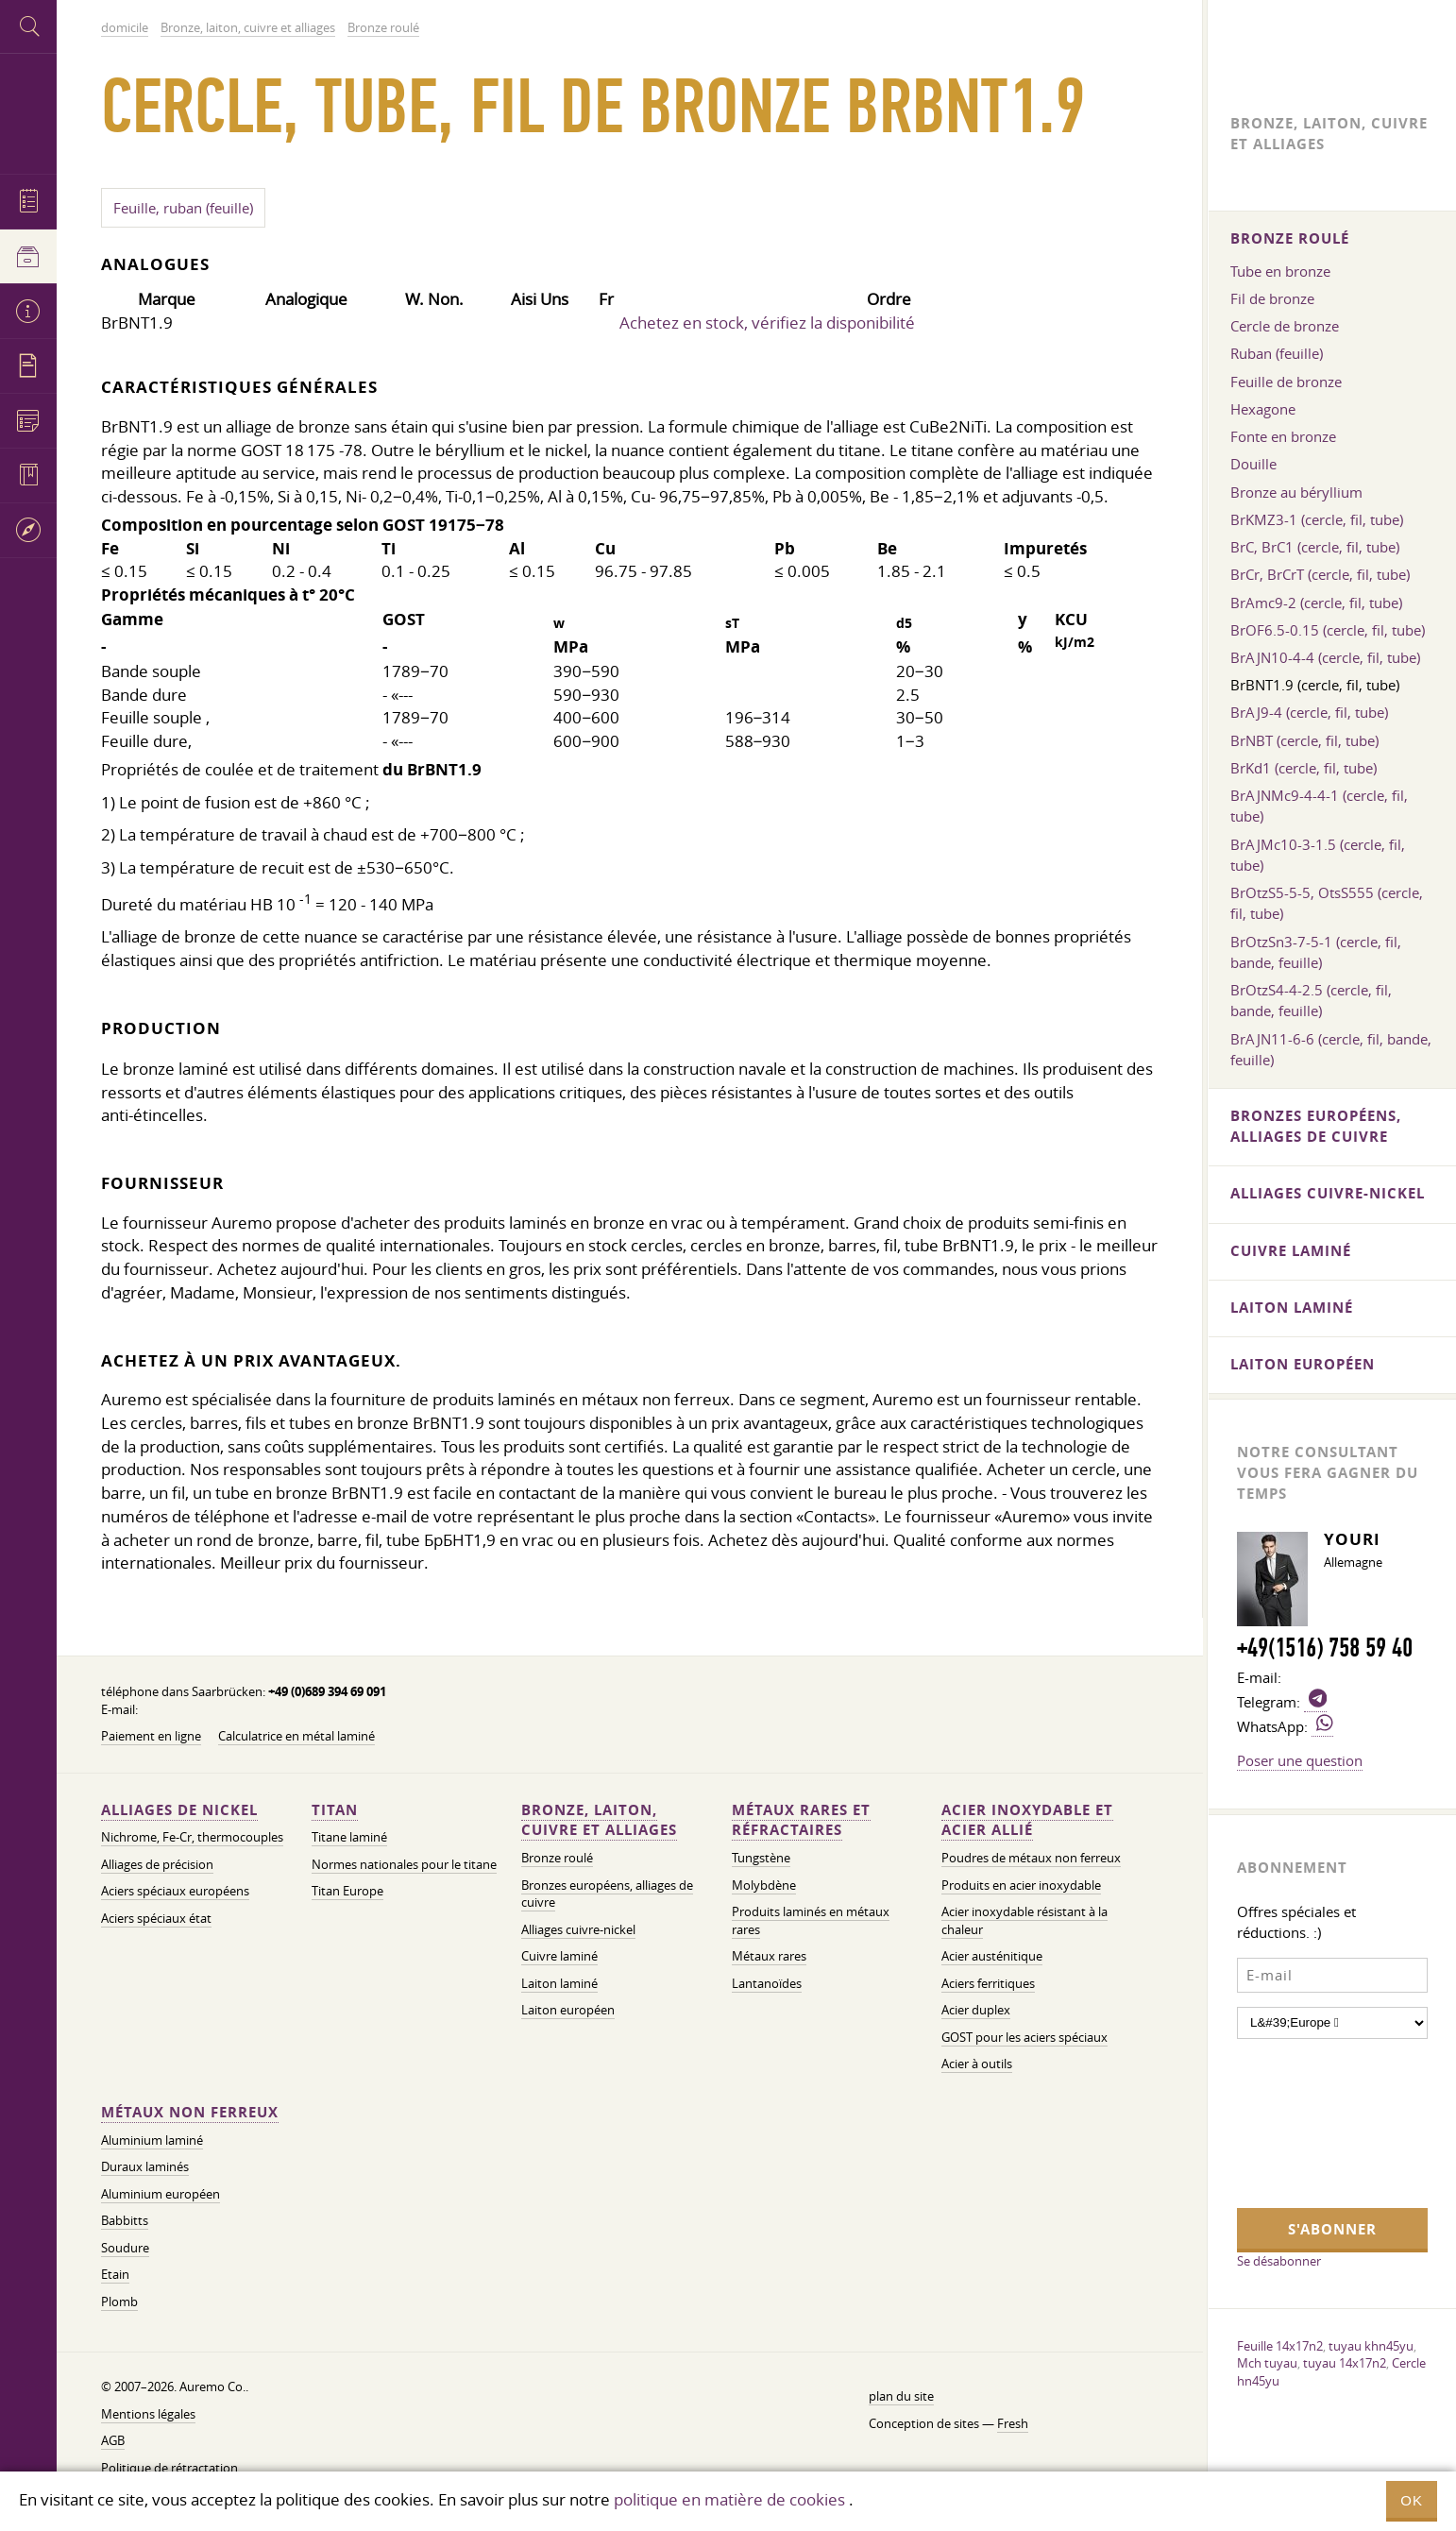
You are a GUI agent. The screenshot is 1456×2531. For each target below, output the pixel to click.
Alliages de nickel (179, 1810)
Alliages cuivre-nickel (578, 1930)
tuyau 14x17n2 (1344, 2362)
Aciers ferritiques (988, 1984)
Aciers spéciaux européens (175, 1891)
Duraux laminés (145, 2167)
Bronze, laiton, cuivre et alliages (599, 1820)
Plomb (119, 2302)
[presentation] (1314, 2121)
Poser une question (1300, 1760)
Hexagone (1262, 408)
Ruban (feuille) (1276, 353)
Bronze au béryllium (1296, 492)
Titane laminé (349, 1837)
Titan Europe (347, 1891)
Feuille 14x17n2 (1280, 2345)
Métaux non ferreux (190, 2112)
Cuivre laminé (559, 1956)
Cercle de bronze (1284, 325)
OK (1411, 2500)
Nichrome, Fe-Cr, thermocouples (192, 1837)
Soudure (125, 2248)
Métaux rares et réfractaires (801, 1820)
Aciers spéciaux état (156, 1919)
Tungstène (761, 1858)
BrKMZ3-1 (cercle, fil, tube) (1316, 519)
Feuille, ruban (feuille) (183, 207)
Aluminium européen (160, 2194)
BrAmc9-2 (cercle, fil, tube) (1316, 602)
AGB (113, 2441)
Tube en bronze (1280, 271)
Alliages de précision (157, 1865)
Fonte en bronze (1283, 436)
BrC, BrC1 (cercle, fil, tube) (1314, 546)
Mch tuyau (1267, 2362)
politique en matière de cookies (729, 2499)
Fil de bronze (1272, 298)
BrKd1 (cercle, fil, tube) (1303, 767)
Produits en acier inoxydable (1021, 1885)
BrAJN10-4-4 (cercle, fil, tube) (1325, 657)
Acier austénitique (991, 1956)
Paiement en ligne (151, 1736)
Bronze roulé (557, 1858)
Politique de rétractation (169, 2468)
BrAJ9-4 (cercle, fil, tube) (1309, 712)
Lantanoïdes (767, 1984)
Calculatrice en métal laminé (296, 1736)
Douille (1253, 463)
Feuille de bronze (1286, 381)
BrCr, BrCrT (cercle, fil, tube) (1320, 574)
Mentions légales (148, 2414)
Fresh (1012, 2424)
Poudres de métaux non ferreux (1031, 1858)
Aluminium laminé (152, 2140)
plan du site (901, 2396)
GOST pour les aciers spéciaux (1024, 2038)
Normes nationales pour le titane (404, 1865)
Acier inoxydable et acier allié (1027, 1820)
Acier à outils (976, 2064)
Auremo (28, 111)
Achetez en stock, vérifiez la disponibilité (767, 322)
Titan (335, 1810)
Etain (115, 2275)
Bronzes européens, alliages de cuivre (607, 1894)
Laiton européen (568, 2010)
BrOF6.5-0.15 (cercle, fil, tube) (1327, 629)
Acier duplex (975, 2010)
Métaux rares (769, 1956)
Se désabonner (1279, 2260)
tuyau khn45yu (1371, 2345)
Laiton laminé (559, 1984)
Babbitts (124, 2221)
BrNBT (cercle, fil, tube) (1304, 740)
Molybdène (764, 1885)
